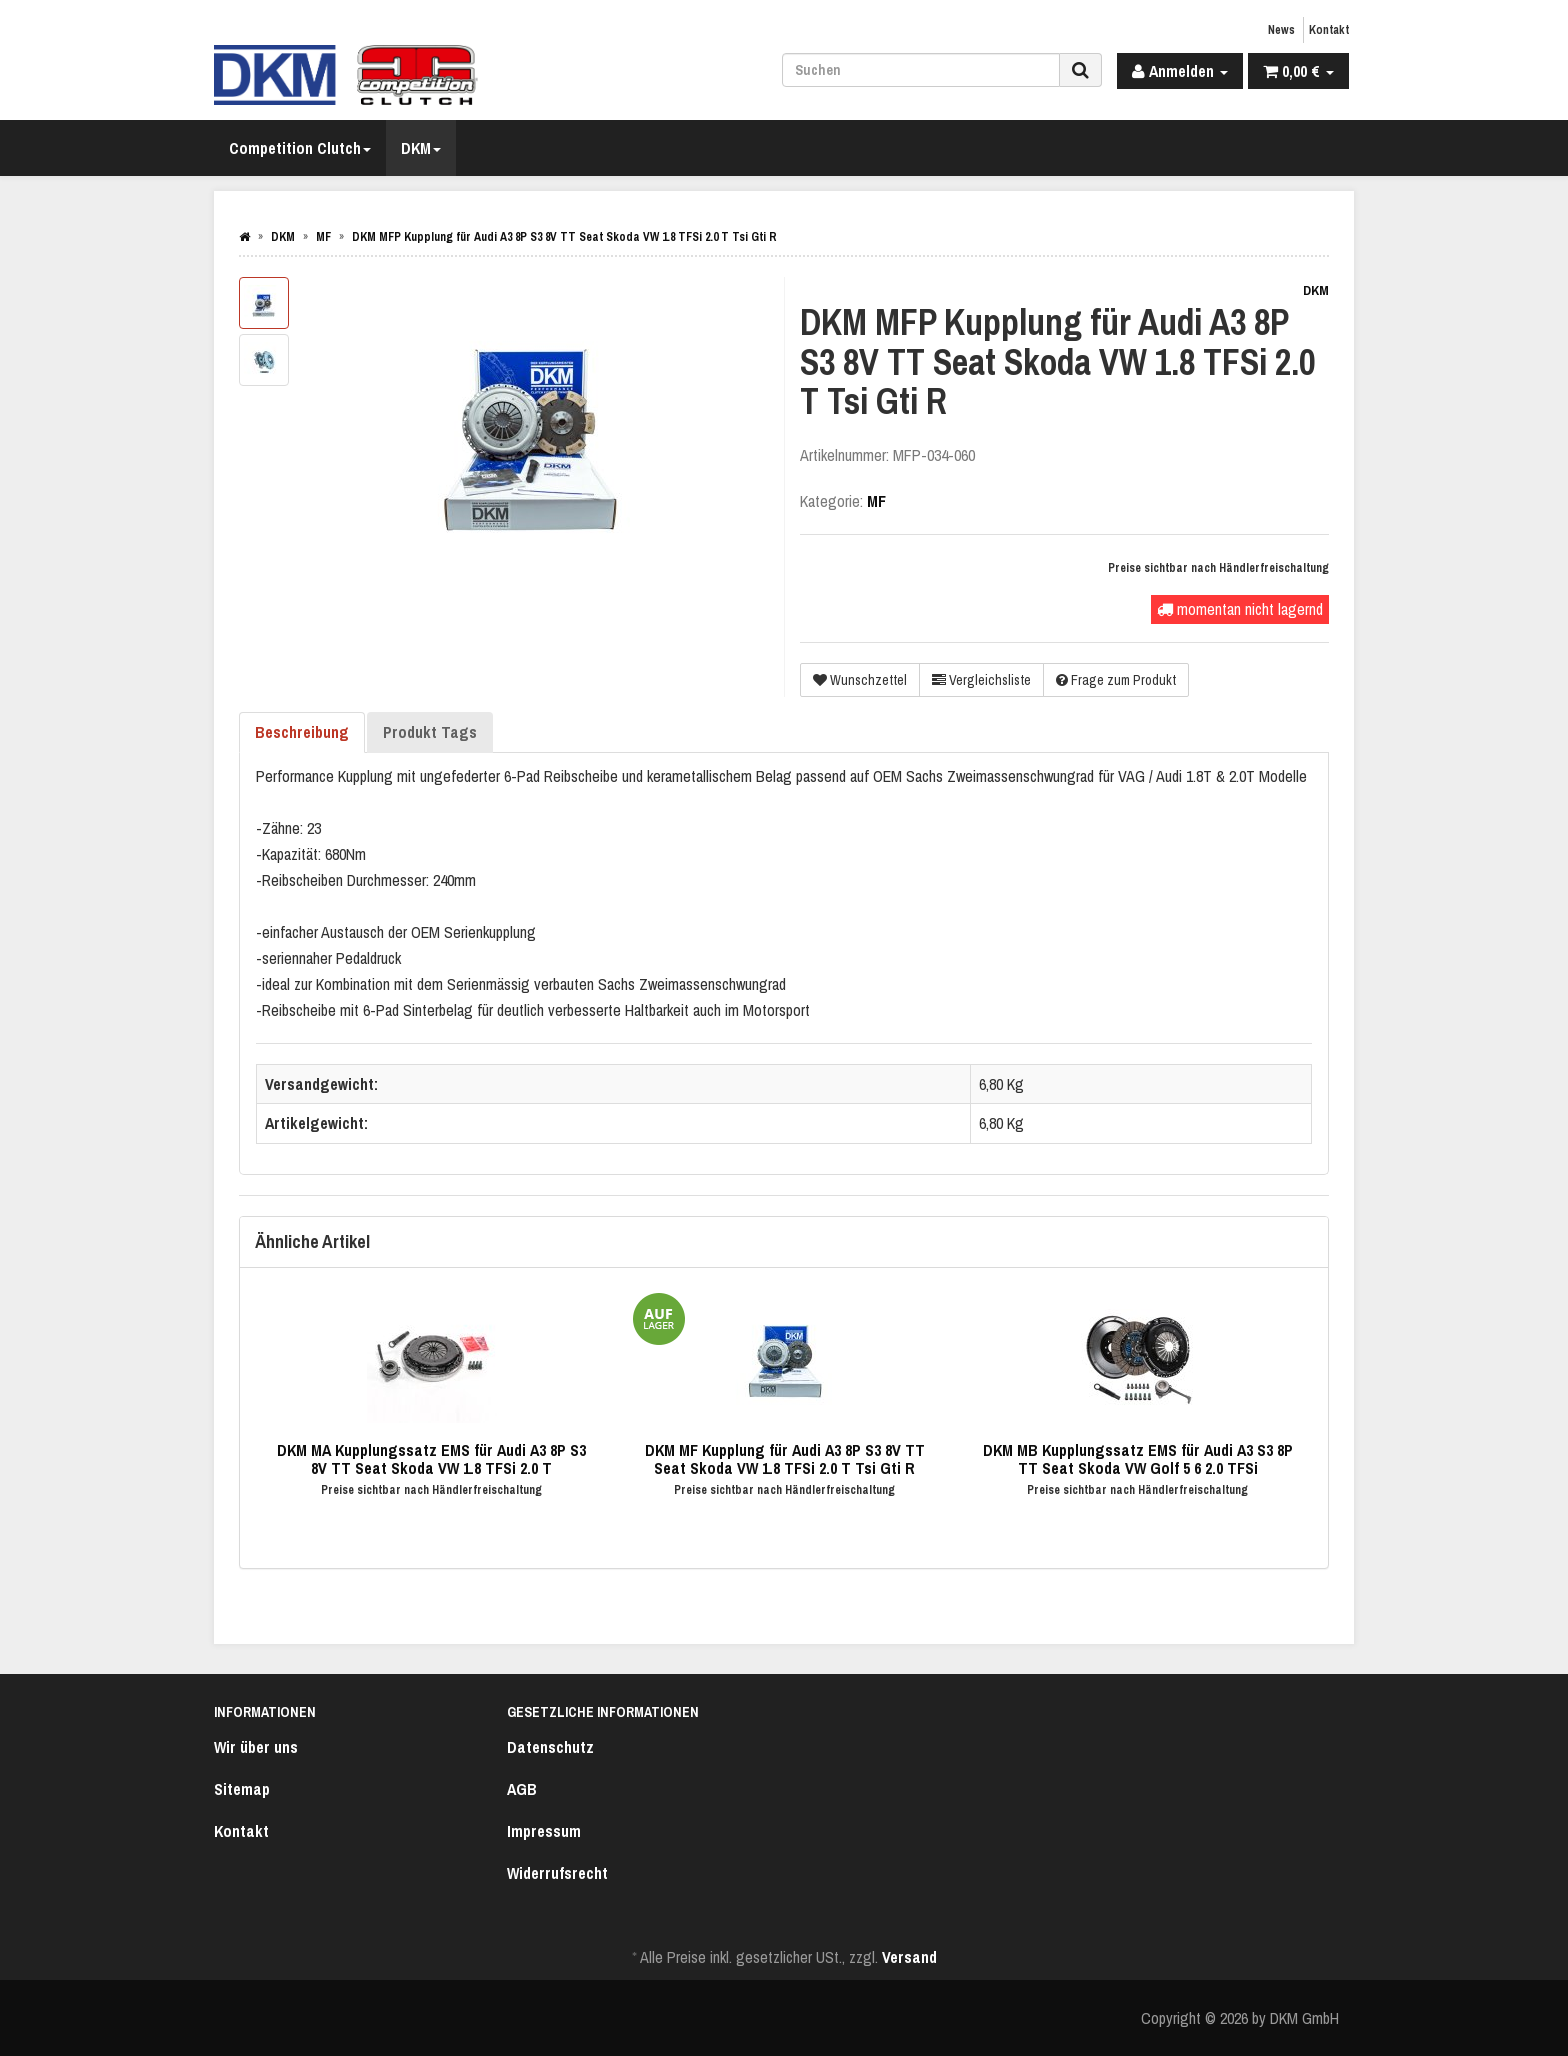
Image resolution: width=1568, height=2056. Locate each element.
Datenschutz (550, 1747)
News (1281, 30)
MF (876, 501)
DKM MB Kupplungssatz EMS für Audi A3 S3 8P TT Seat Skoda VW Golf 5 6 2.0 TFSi (1138, 1459)
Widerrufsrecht (557, 1873)
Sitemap (242, 1789)
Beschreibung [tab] (302, 732)
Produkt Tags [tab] (430, 732)
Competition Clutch (300, 148)
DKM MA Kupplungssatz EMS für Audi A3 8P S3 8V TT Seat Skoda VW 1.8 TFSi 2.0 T (431, 1459)
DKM (421, 148)
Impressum (544, 1831)
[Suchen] (921, 70)
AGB (522, 1789)
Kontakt (1329, 30)
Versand (909, 1957)
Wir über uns (256, 1747)
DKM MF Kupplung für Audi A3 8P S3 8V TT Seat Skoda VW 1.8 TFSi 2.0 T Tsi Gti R (785, 1459)
